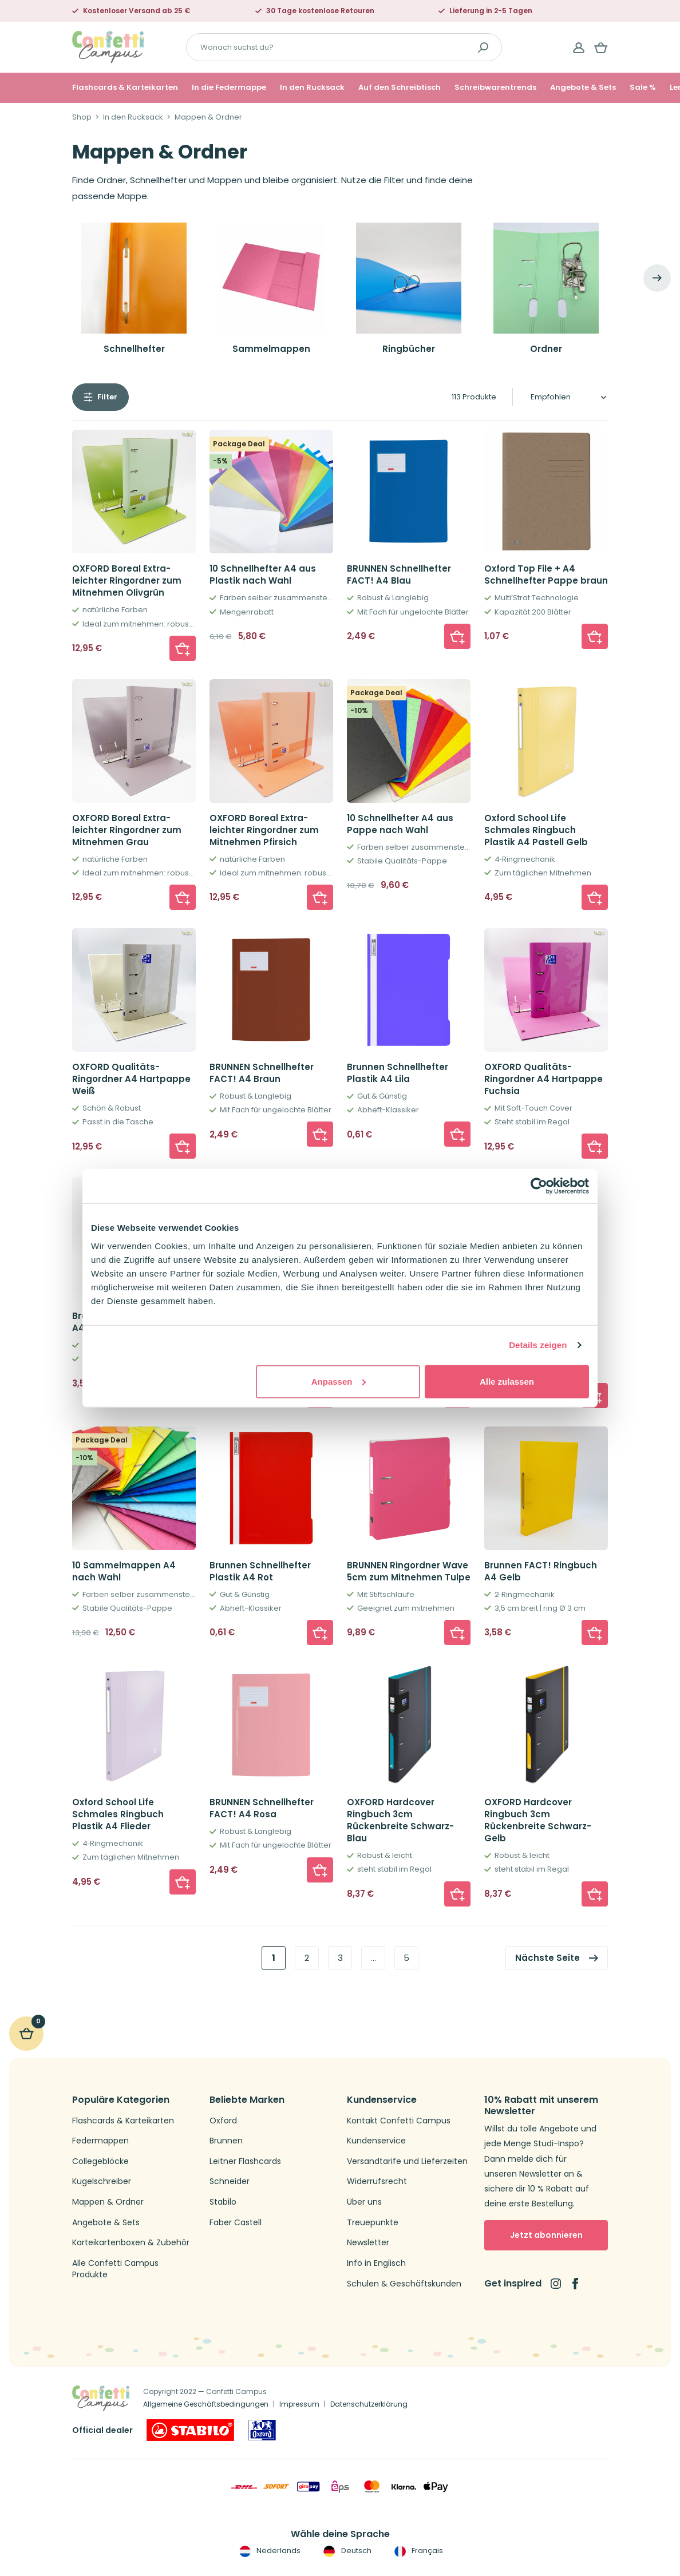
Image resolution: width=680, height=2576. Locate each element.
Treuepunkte (372, 2222)
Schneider (229, 2181)
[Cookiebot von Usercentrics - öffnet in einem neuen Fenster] (539, 1186)
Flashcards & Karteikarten (125, 87)
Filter (107, 396)
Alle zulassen (507, 1381)
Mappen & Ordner (108, 2202)
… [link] (373, 1958)
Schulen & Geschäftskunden (404, 2283)
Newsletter (368, 2242)
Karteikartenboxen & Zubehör (130, 2242)
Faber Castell (235, 2222)
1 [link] (273, 1958)
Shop (82, 117)
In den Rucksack (312, 87)
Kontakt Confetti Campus (398, 2120)
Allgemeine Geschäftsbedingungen (205, 2404)
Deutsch (346, 2551)
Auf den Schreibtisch (399, 87)
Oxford (223, 2120)
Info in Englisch (376, 2263)
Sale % (643, 87)
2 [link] (307, 1958)
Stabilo (222, 2202)
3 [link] (340, 1958)
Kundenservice (376, 2140)
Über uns (364, 2202)
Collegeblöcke (100, 2161)
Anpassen (338, 1381)
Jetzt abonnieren (546, 2235)
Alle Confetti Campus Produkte (115, 2269)
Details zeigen (538, 1345)
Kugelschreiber (101, 2181)
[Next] (657, 278)
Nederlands (269, 2551)
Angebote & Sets (583, 87)
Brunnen (226, 2140)
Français (417, 2551)
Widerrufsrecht (377, 2181)
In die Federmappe (229, 87)
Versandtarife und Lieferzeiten (407, 2161)
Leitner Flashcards (245, 2161)
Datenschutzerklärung (369, 2404)
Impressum (299, 2404)
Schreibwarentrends (495, 87)
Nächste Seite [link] (547, 1958)
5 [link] (406, 1958)
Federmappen (100, 2140)
